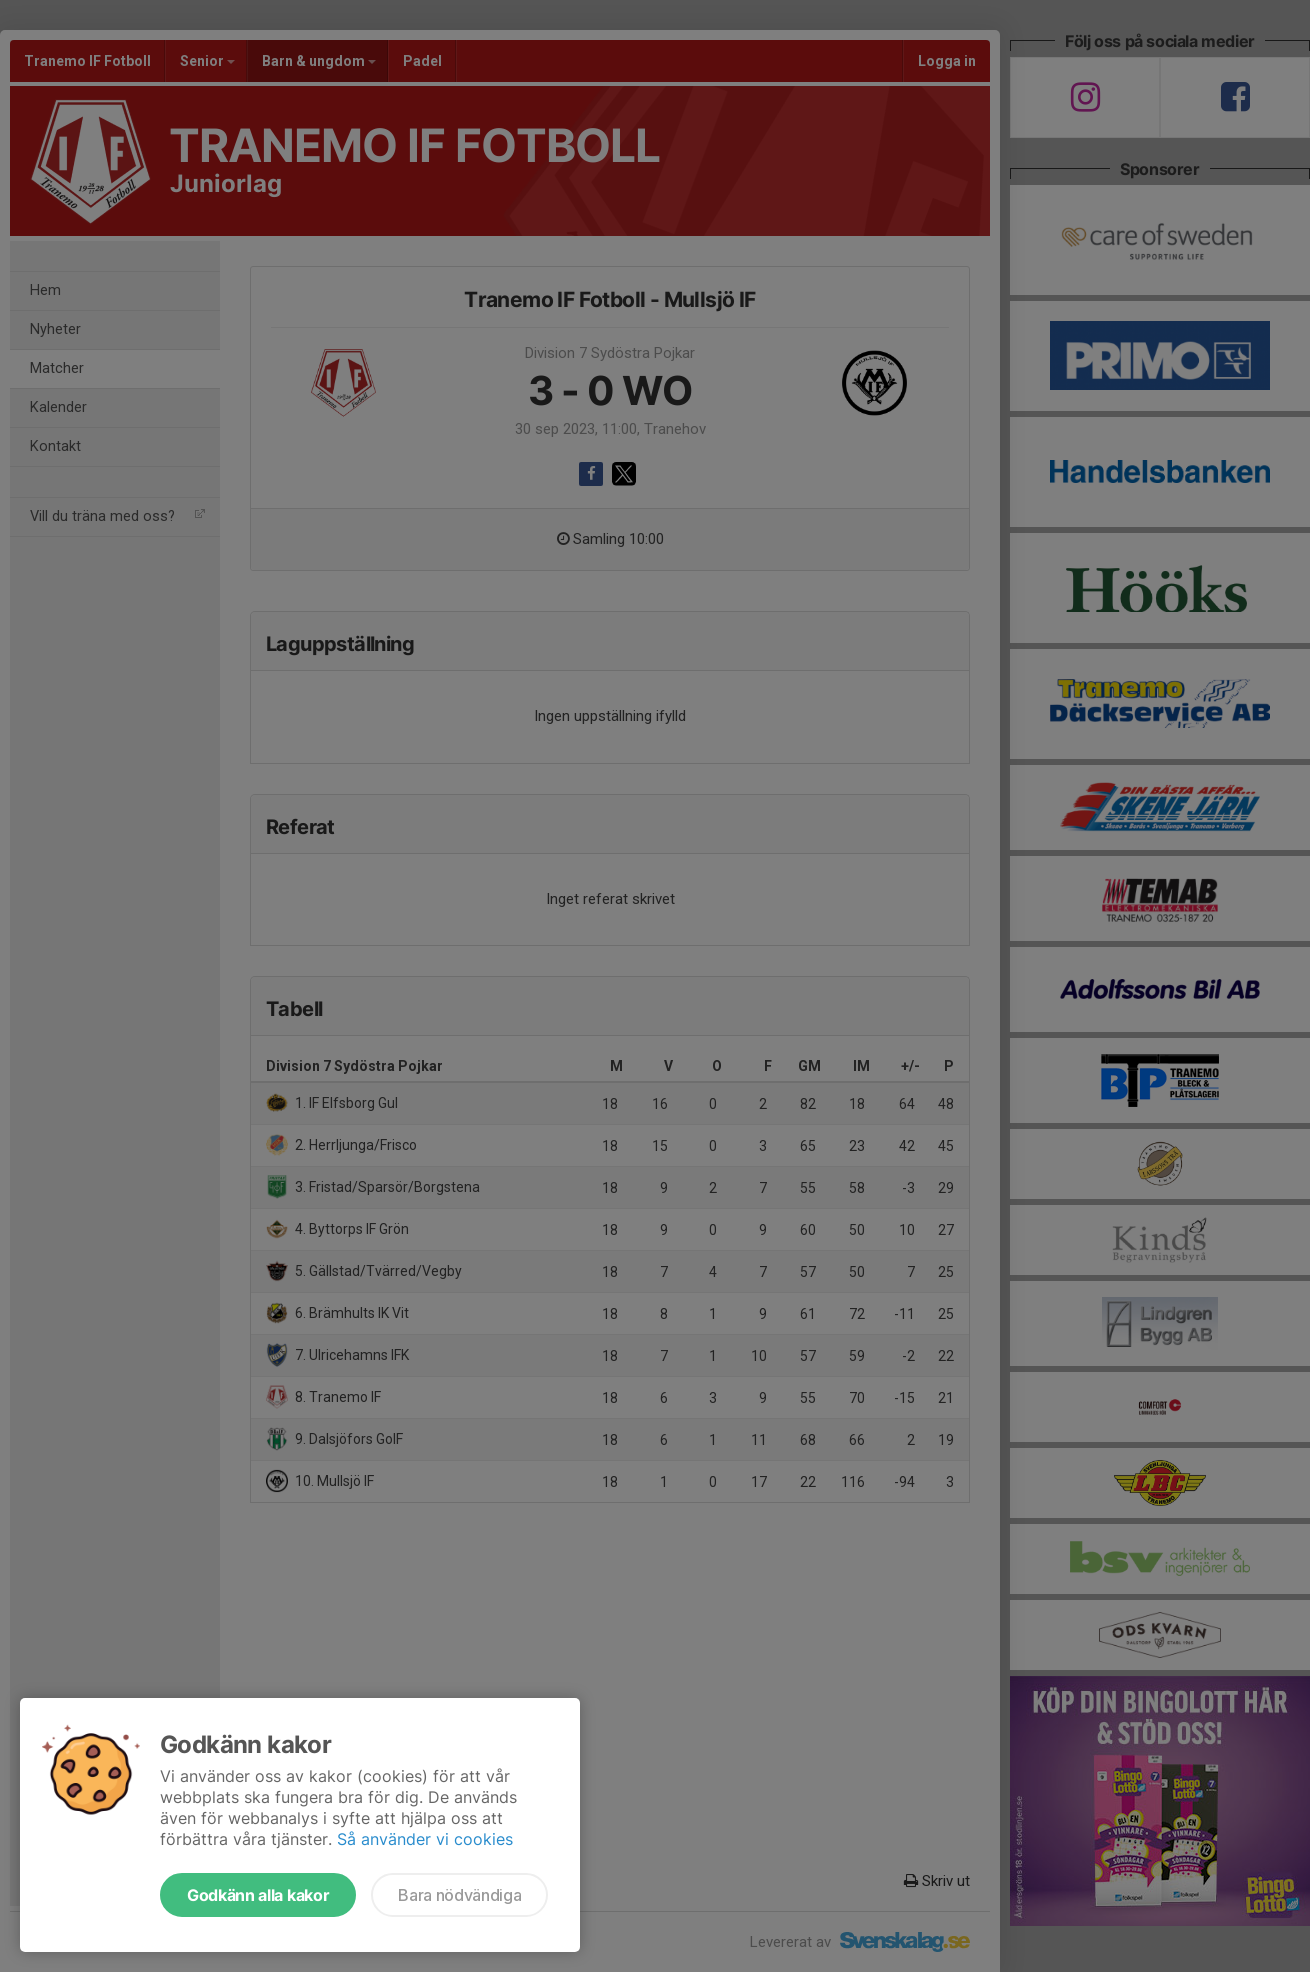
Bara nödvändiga (459, 1895)
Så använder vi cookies (425, 1839)
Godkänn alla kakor (258, 1895)
